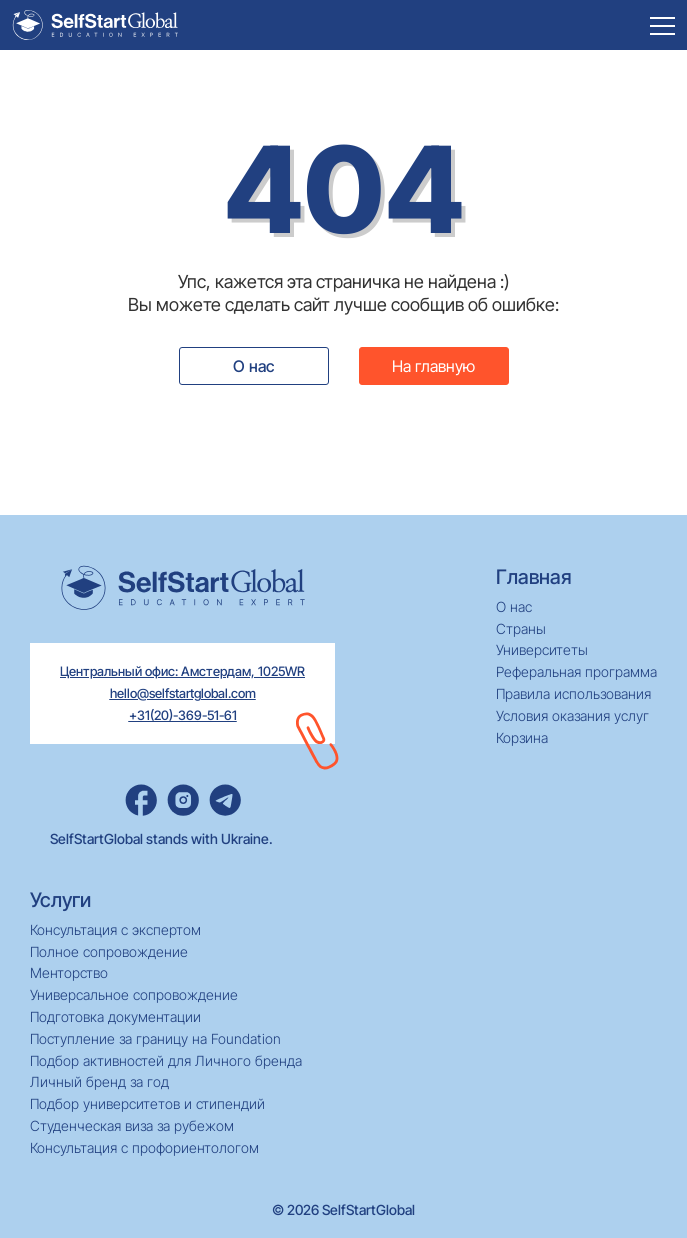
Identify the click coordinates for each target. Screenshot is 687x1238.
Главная (534, 577)
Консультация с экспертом (115, 930)
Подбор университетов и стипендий (147, 1104)
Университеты (542, 650)
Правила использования (573, 694)
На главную (433, 366)
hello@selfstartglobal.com (183, 693)
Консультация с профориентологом (144, 1148)
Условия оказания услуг (572, 716)
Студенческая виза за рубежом (132, 1126)
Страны (521, 629)
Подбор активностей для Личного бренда (166, 1061)
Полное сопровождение (109, 952)
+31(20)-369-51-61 (183, 715)
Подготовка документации (115, 1017)
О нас (253, 366)
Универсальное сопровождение (134, 995)
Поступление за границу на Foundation (155, 1039)
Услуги (60, 900)
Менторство (69, 973)
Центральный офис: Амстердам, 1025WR (182, 671)
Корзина (522, 738)
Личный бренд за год (99, 1082)
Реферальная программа (576, 672)
